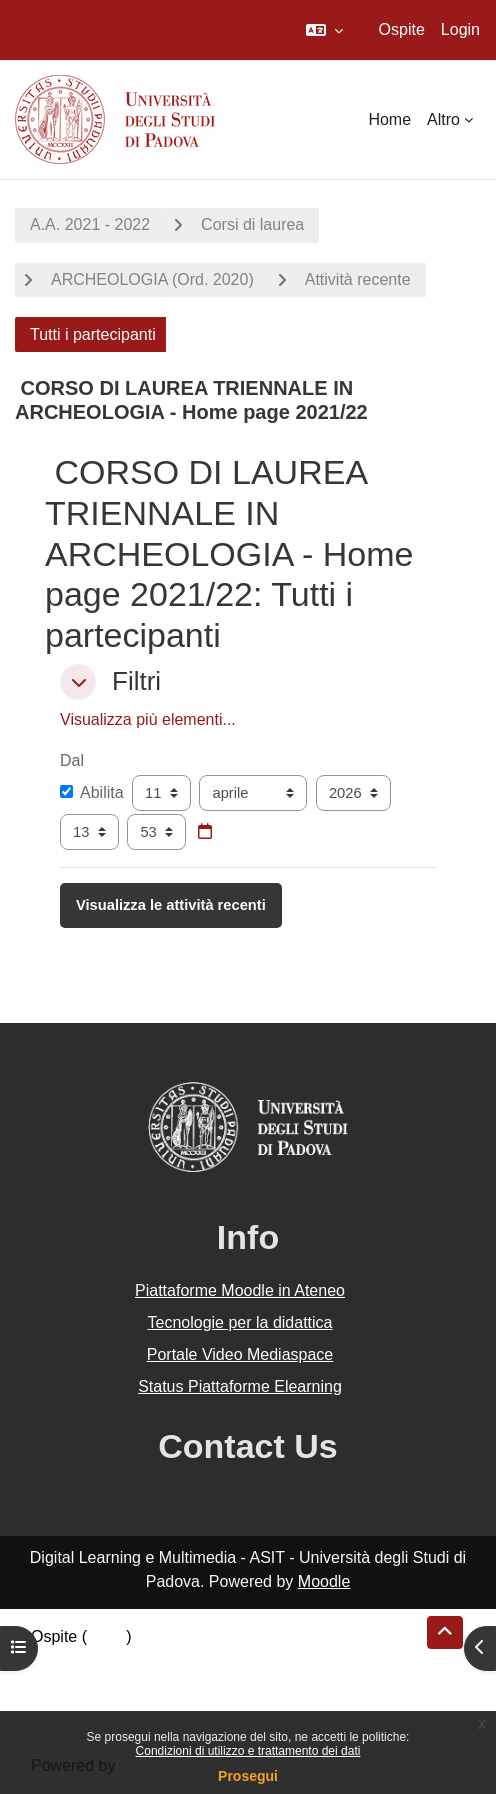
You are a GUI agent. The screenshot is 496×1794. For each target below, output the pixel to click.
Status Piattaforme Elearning (240, 1386)
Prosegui (248, 1776)
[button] (324, 30)
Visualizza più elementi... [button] (148, 719)
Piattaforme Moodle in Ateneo (240, 1290)
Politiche (61, 1684)
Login (460, 29)
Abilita (92, 792)
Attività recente (358, 279)
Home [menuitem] (389, 119)
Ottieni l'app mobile (99, 1708)
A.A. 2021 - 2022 (90, 224)
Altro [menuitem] (443, 119)
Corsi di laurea (252, 224)
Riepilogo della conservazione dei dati (165, 1660)
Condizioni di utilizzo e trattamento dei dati (248, 1751)
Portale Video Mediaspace (240, 1354)
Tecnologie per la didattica (239, 1322)
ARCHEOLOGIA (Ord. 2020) (152, 279)
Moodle (324, 1581)
